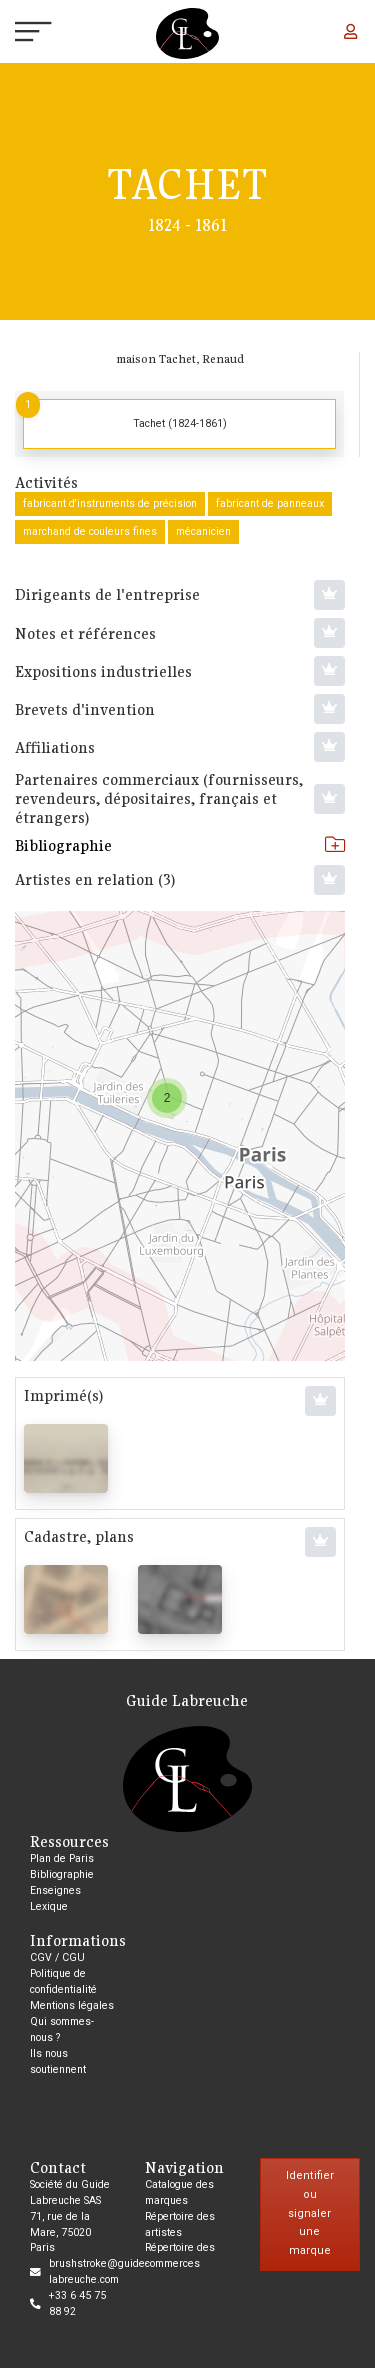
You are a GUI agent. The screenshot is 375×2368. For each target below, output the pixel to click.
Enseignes (55, 1890)
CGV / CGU (57, 1957)
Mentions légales (72, 2005)
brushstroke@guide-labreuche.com (98, 2271)
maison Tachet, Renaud (180, 358)
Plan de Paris (62, 1858)
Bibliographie (180, 845)
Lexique (49, 1906)
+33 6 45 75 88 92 (77, 2303)
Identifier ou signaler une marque (310, 2213)
